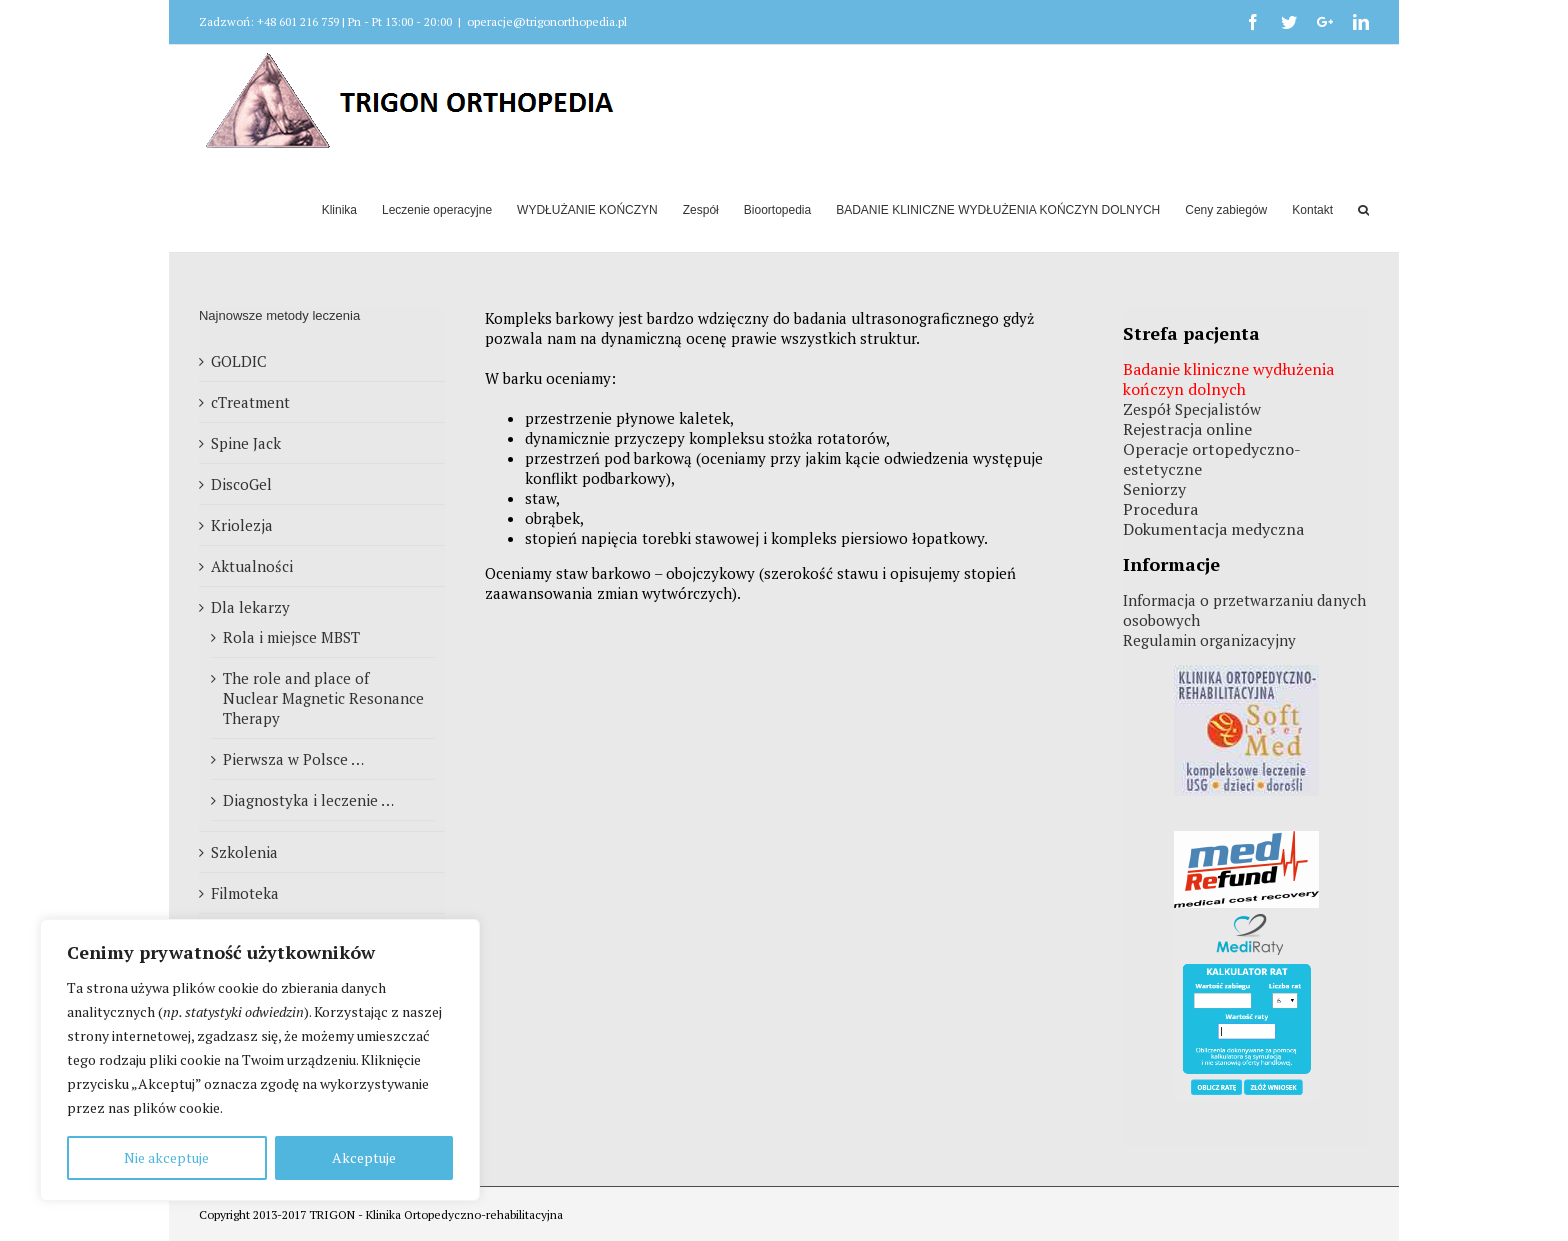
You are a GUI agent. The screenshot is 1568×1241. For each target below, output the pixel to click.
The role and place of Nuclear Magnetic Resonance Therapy (323, 698)
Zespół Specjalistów (1192, 409)
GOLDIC (239, 361)
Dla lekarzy (250, 607)
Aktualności (252, 566)
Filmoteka (245, 893)
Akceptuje (364, 1157)
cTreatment (250, 402)
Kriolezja (242, 525)
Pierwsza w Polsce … (293, 759)
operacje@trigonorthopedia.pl (547, 21)
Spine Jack (246, 443)
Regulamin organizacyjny (1209, 640)
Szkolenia (244, 852)
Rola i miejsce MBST (291, 637)
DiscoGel (241, 484)
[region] (260, 1060)
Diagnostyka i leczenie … (308, 800)
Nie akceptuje (166, 1157)
